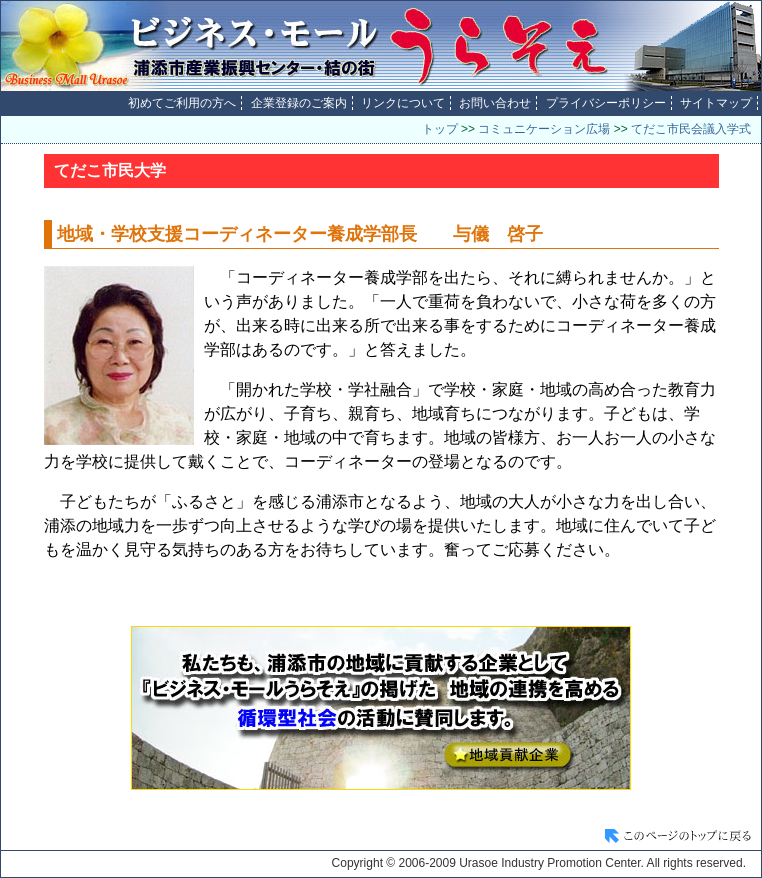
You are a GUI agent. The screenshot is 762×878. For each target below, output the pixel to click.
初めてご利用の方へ (182, 103)
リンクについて (403, 103)
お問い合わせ (495, 103)
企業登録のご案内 (299, 103)
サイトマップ (716, 103)
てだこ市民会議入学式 (691, 129)
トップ (440, 129)
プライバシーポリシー (606, 103)
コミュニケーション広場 (544, 129)
